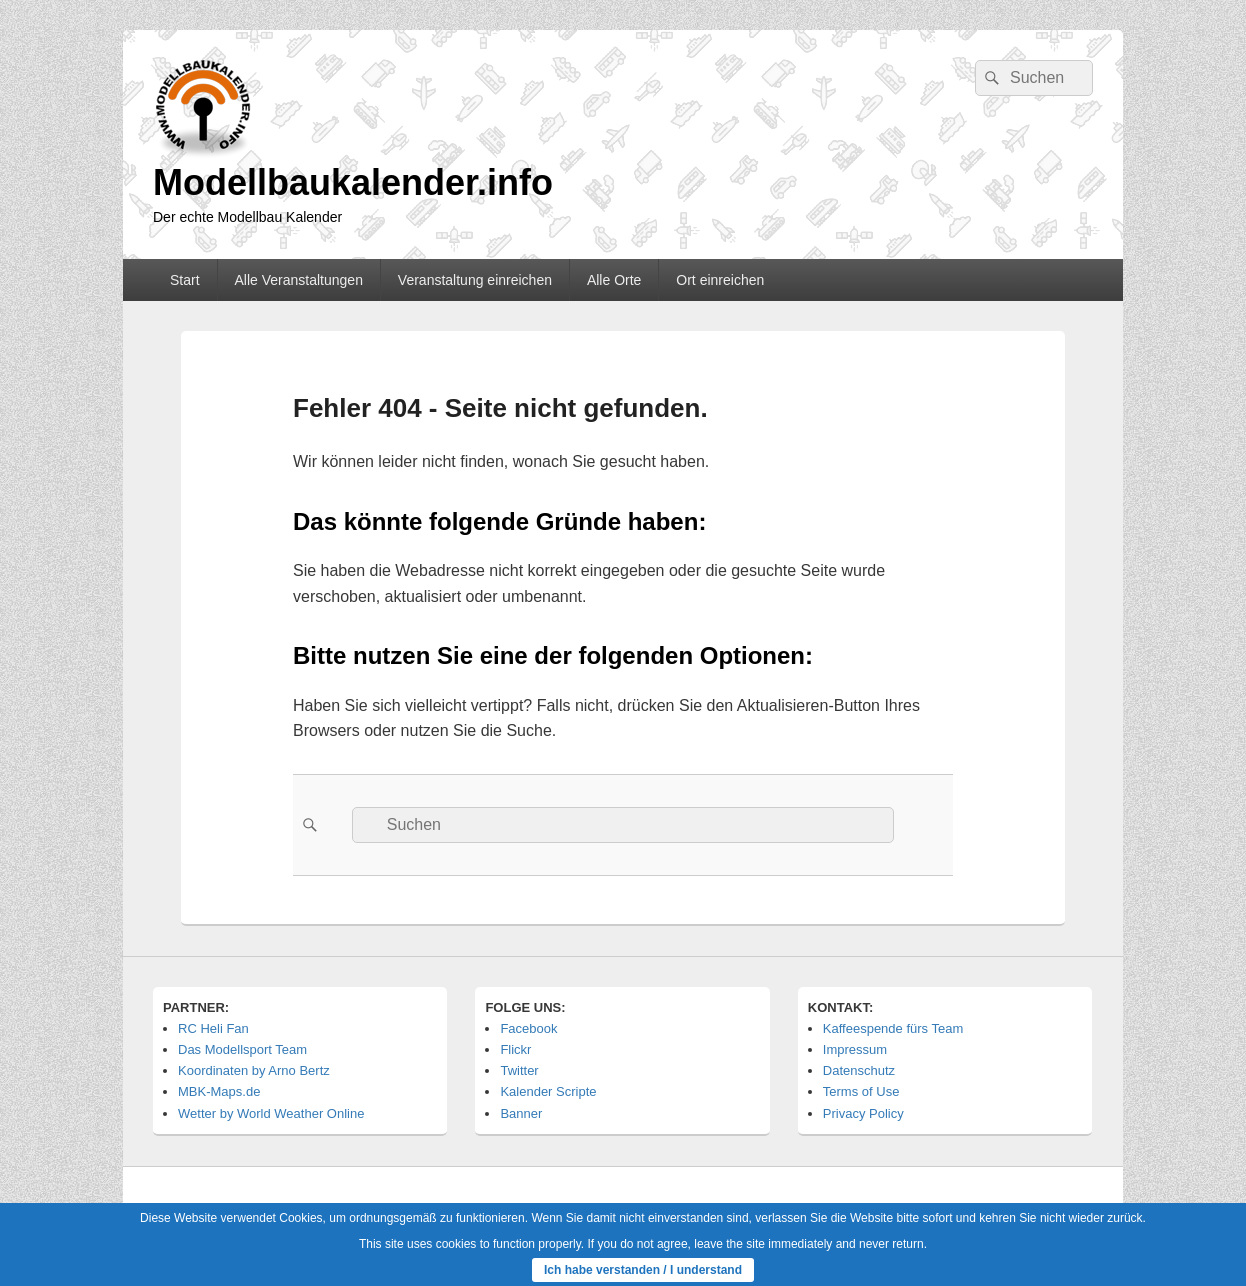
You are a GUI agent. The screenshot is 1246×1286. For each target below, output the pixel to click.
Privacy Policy (863, 1113)
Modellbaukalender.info (353, 182)
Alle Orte (614, 280)
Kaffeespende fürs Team (893, 1028)
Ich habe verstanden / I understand (643, 1270)
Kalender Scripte (548, 1091)
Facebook (528, 1028)
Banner (521, 1113)
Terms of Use (861, 1091)
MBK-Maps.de (219, 1091)
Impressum (855, 1049)
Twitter (519, 1070)
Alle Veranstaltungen (298, 280)
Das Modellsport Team (242, 1049)
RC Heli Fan (213, 1028)
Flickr (515, 1049)
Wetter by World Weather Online (271, 1113)
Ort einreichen (720, 280)
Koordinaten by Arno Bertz (254, 1070)
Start (185, 280)
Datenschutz (859, 1070)
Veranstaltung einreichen (475, 280)
